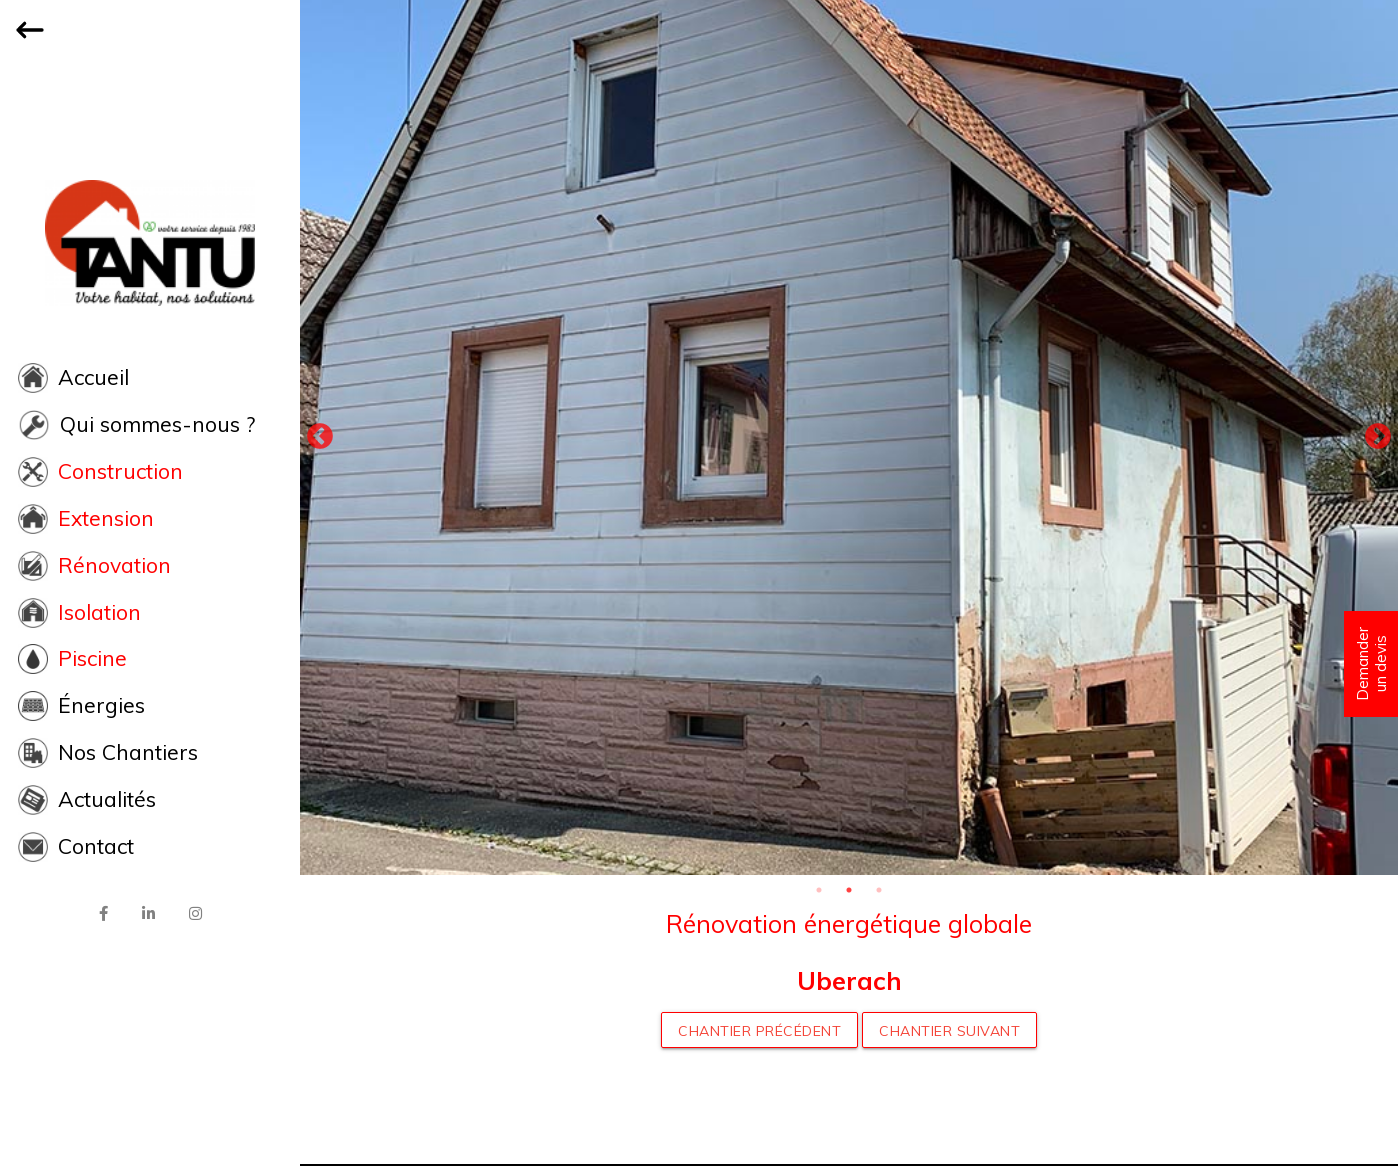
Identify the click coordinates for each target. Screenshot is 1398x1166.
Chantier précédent (759, 1031)
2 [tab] (849, 890)
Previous (320, 437)
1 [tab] (819, 890)
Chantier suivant (949, 1031)
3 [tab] (879, 890)
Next (1378, 437)
